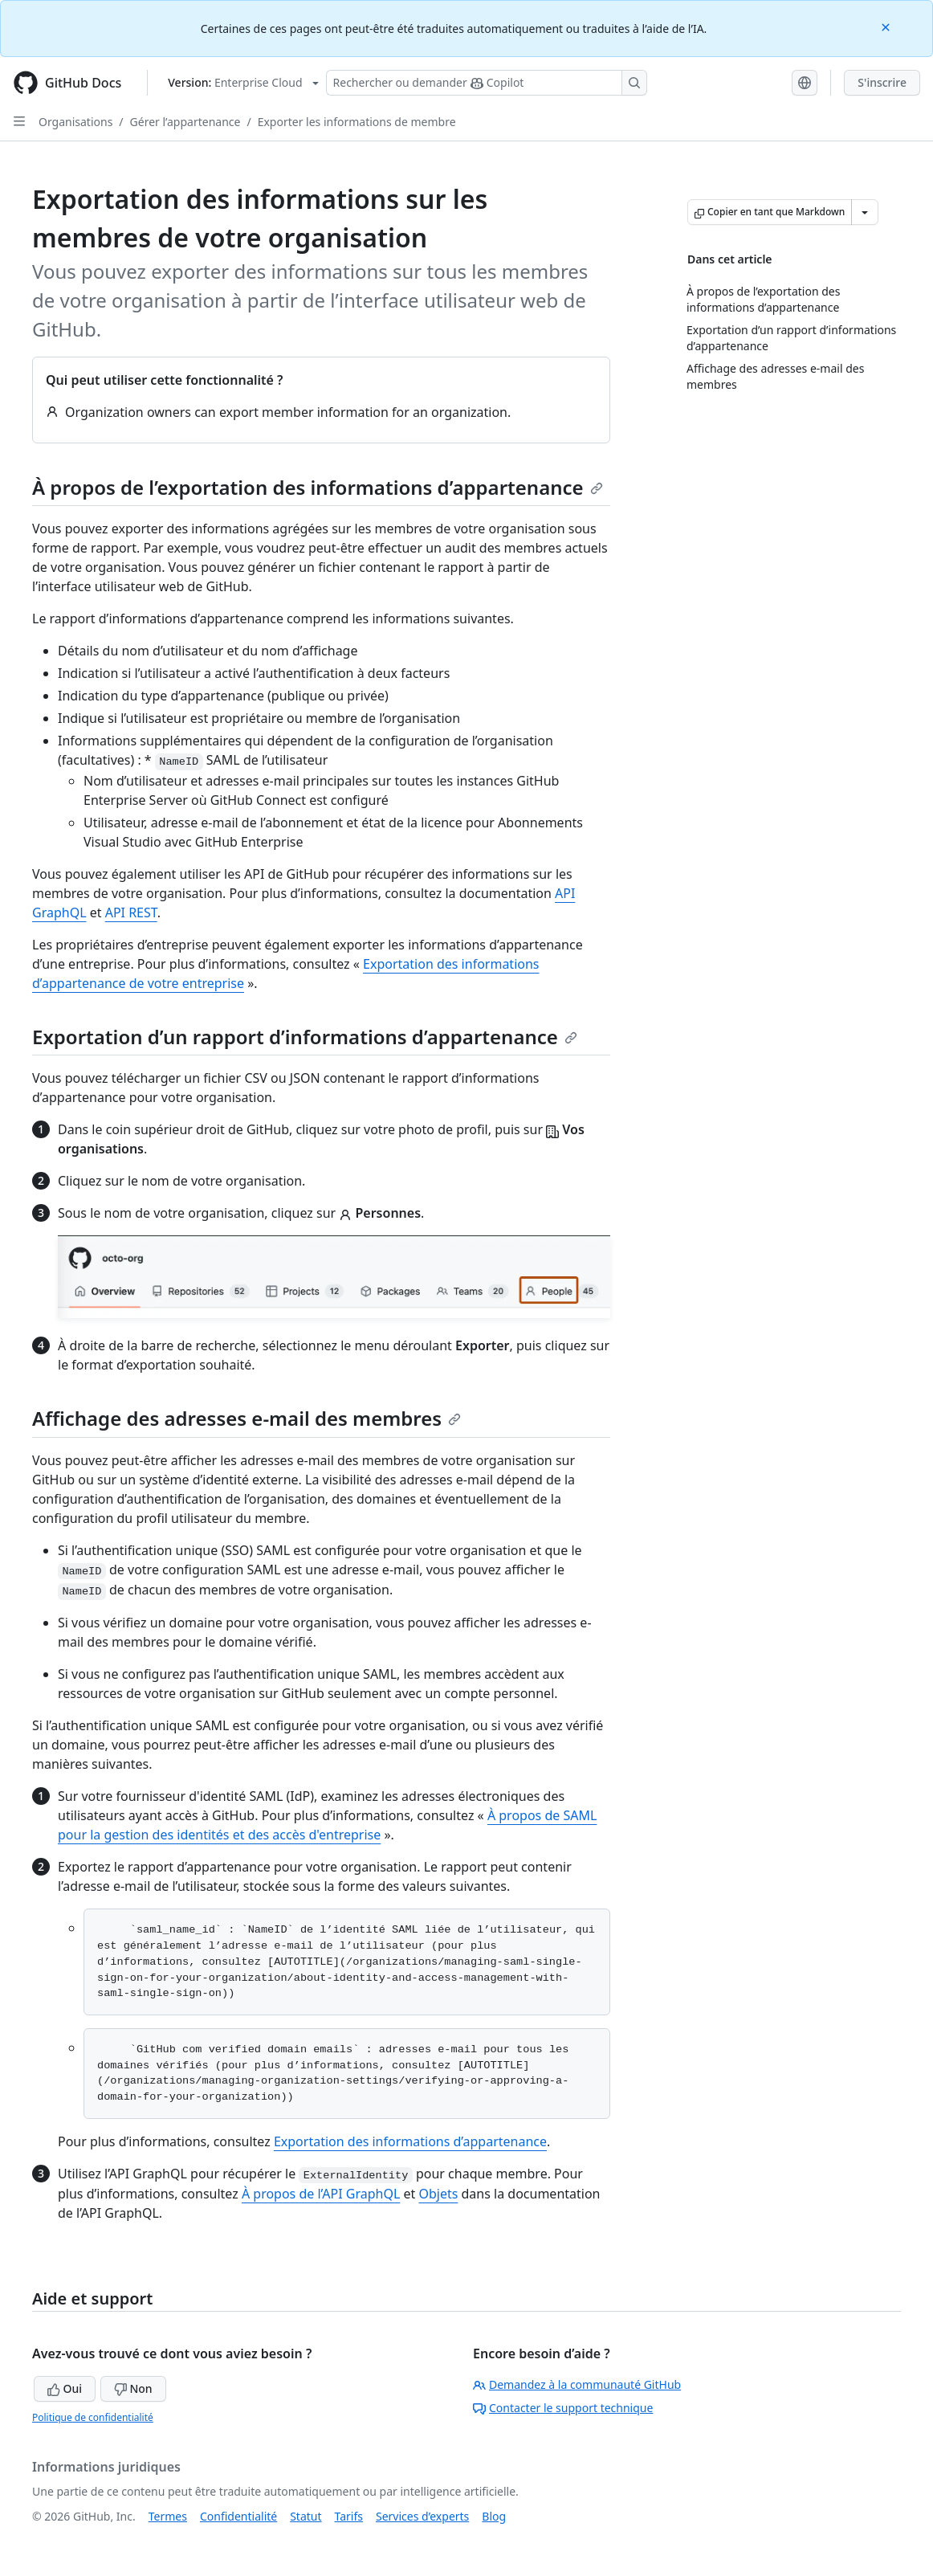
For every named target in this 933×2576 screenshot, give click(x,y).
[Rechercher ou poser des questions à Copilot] (486, 83)
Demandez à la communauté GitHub (577, 2384)
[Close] (887, 26)
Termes (168, 2516)
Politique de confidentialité (92, 2417)
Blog (494, 2516)
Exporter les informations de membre (357, 121)
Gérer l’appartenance (185, 121)
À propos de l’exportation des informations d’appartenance (317, 487)
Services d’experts (422, 2516)
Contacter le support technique (563, 2407)
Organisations (75, 121)
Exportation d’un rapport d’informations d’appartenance (304, 1036)
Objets (438, 2193)
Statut (305, 2516)
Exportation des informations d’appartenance (410, 2141)
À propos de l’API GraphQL (321, 2193)
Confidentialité (238, 2516)
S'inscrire (882, 82)
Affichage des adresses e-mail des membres (246, 1418)
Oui (64, 2388)
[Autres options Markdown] (864, 212)
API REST (131, 912)
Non (133, 2388)
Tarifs (349, 2516)
